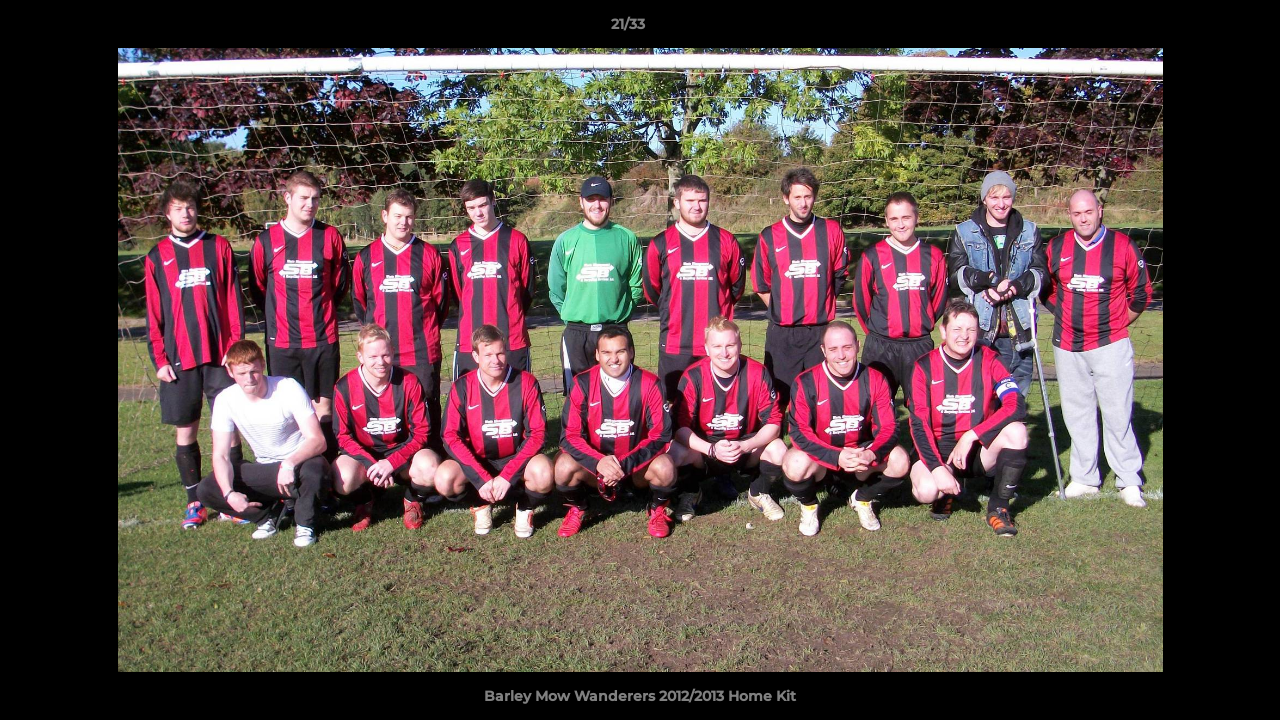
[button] (1196, 29)
